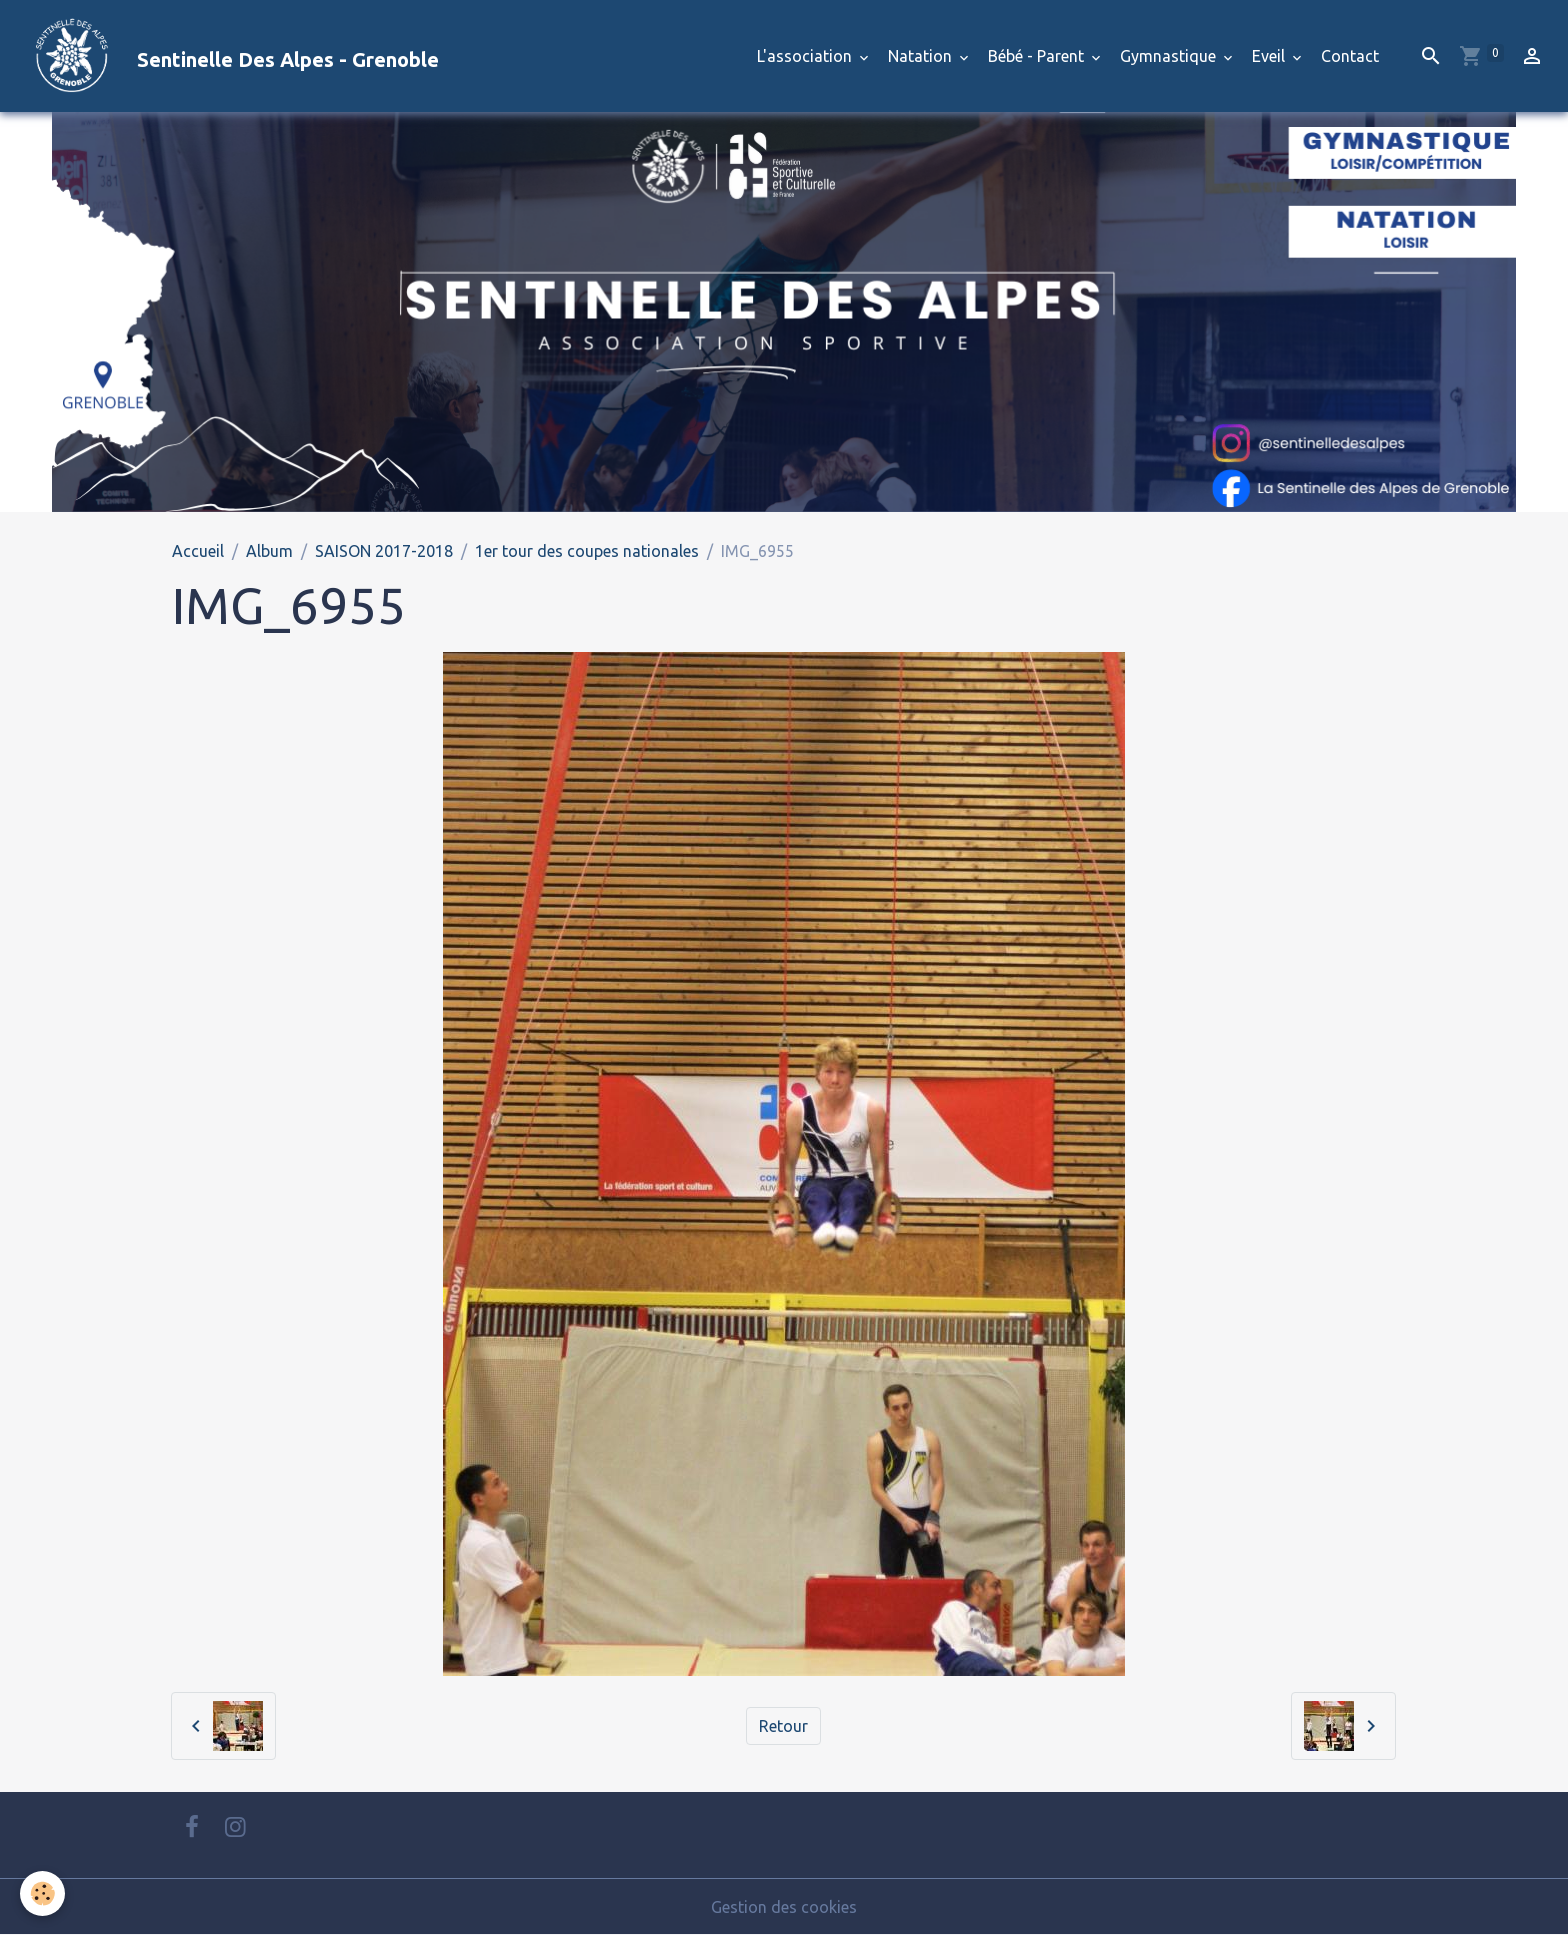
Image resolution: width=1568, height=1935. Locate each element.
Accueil (198, 551)
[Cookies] (42, 1893)
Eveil (1270, 56)
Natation (922, 56)
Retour (783, 1726)
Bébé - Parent (1038, 56)
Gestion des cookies (784, 1907)
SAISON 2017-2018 (384, 551)
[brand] (227, 56)
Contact (1350, 56)
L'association (806, 56)
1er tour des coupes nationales (587, 551)
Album (269, 551)
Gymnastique (1170, 56)
